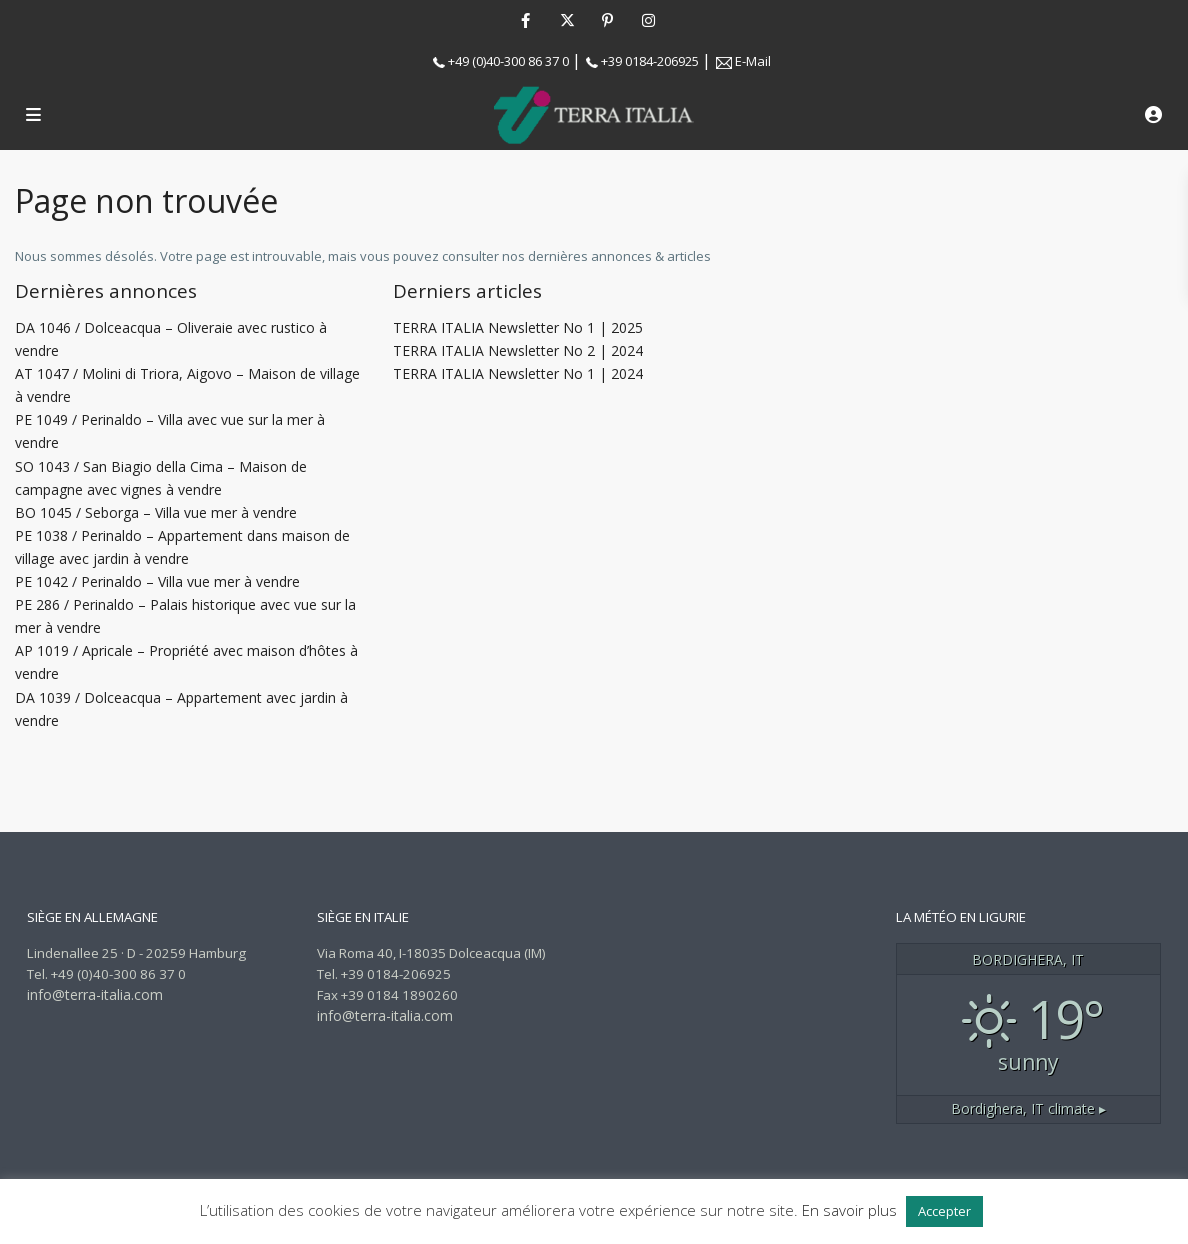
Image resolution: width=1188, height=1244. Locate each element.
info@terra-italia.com (95, 994)
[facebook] (525, 20)
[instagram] (648, 20)
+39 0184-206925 (650, 61)
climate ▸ (1028, 1108)
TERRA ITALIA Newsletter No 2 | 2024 (518, 350)
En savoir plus (849, 1210)
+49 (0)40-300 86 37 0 (508, 61)
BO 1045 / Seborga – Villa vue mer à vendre (156, 512)
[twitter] (566, 20)
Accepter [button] (944, 1211)
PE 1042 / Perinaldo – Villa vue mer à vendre (157, 581)
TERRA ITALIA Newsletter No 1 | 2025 (518, 327)
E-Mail (753, 61)
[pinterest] (607, 20)
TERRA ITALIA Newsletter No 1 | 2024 (518, 373)
